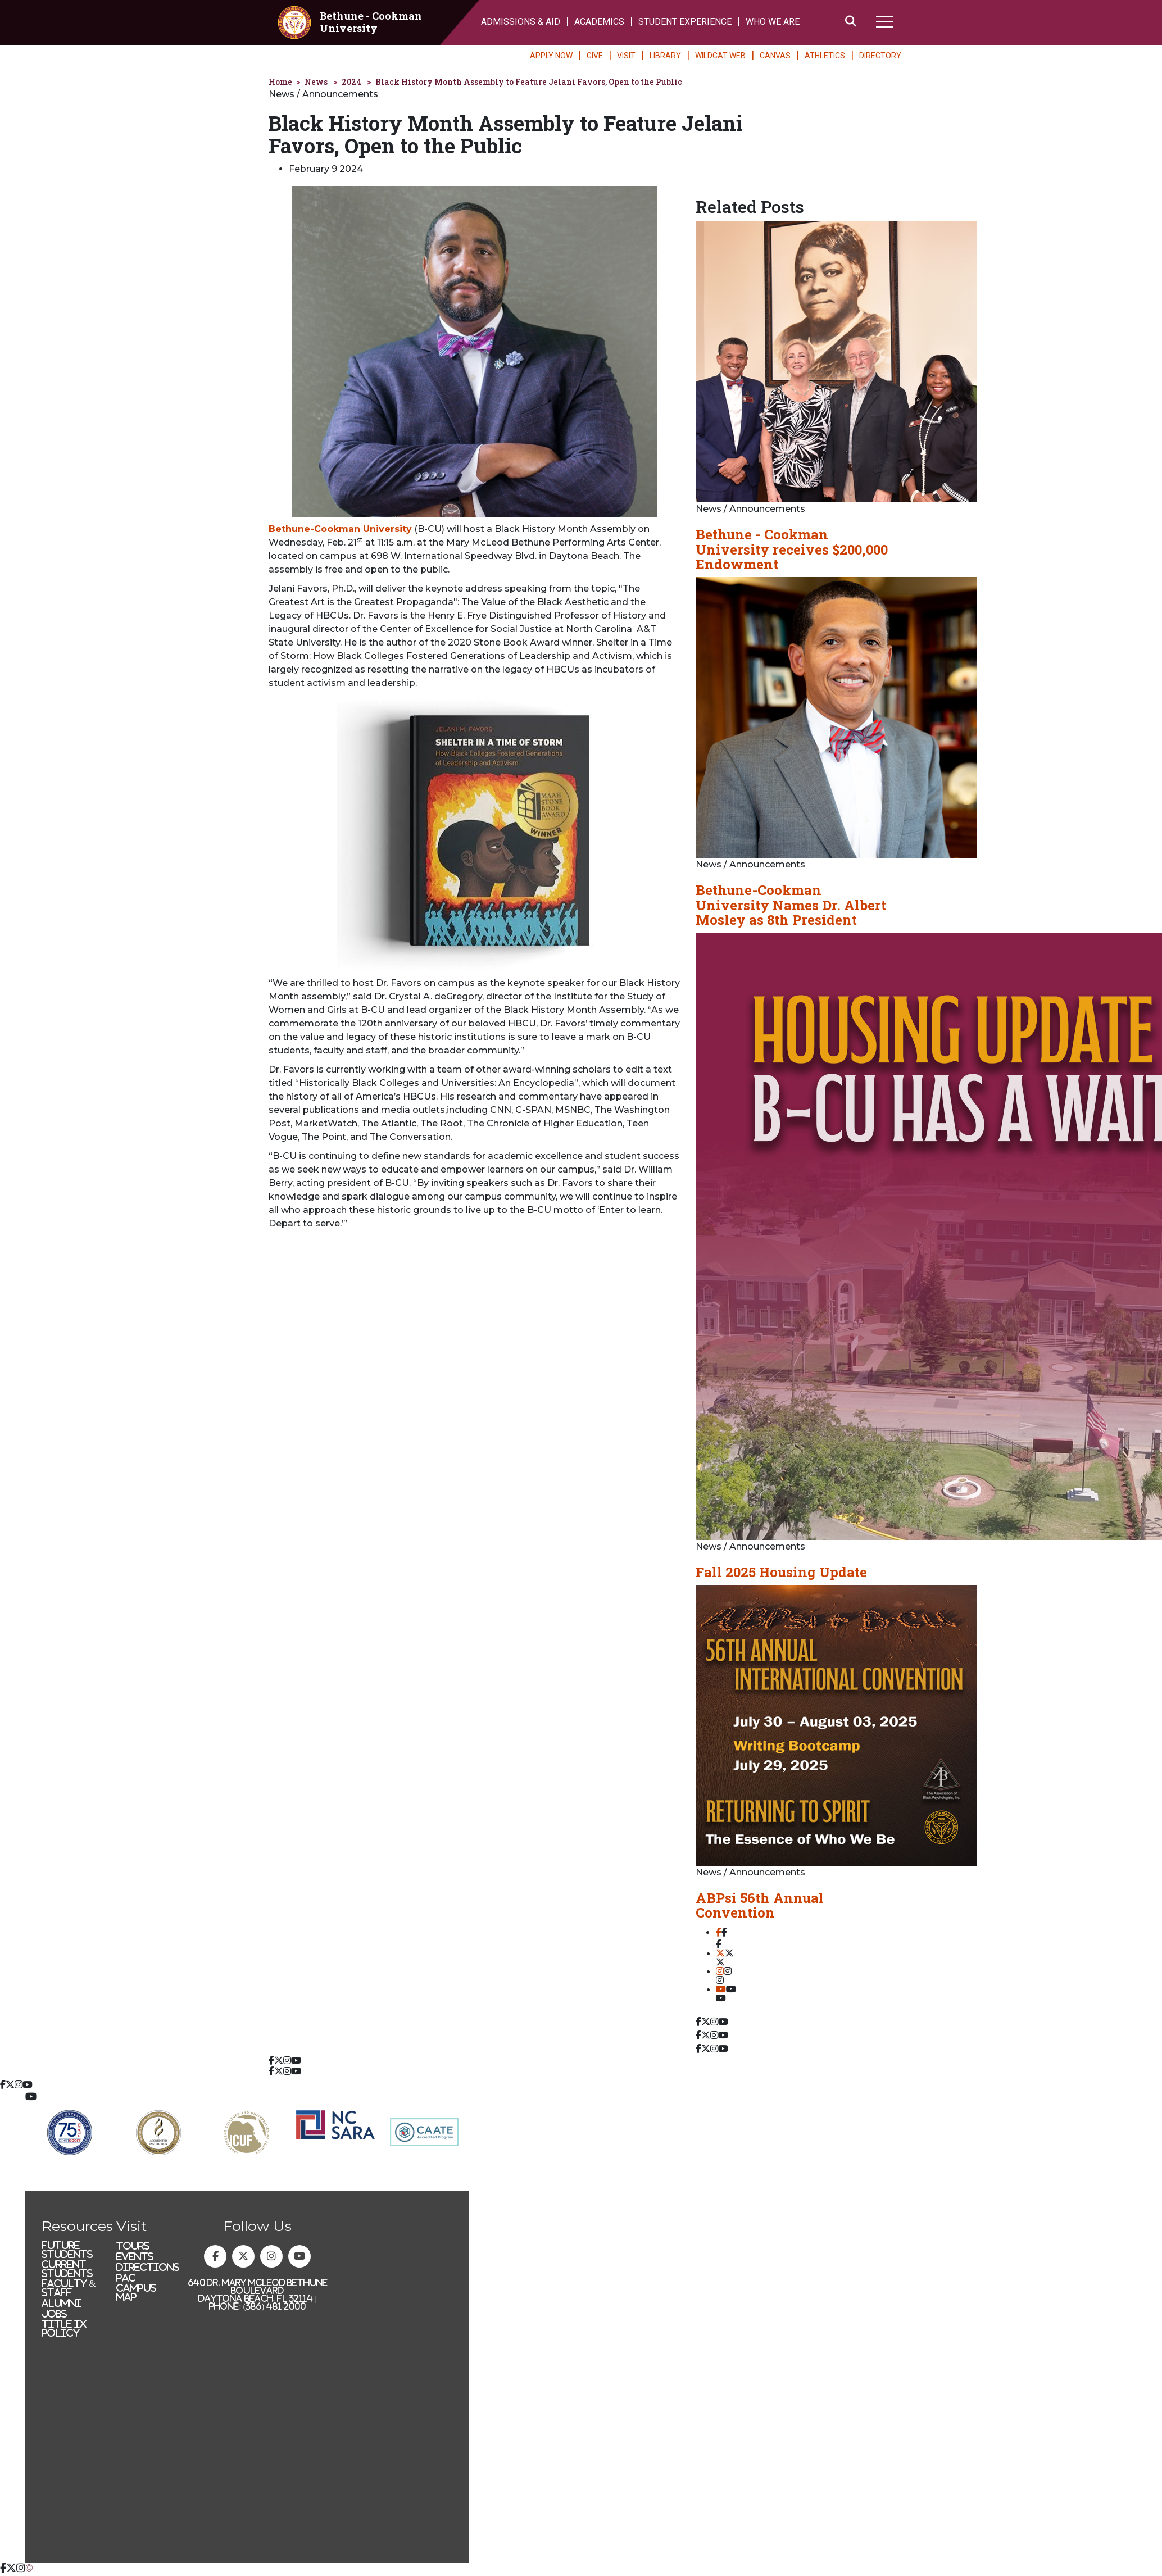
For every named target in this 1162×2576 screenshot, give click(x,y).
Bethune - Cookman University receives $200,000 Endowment (792, 549)
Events (134, 2256)
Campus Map (136, 2292)
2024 (351, 81)
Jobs (54, 2313)
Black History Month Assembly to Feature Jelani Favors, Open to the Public (528, 81)
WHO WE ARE (773, 21)
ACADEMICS (599, 21)
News (316, 81)
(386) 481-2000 (274, 2306)
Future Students (67, 2250)
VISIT (626, 55)
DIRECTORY (880, 55)
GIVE (595, 55)
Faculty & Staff (69, 2288)
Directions (147, 2266)
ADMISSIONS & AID (520, 21)
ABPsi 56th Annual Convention (760, 1905)
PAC (125, 2277)
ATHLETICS (825, 55)
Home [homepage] (280, 81)
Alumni (61, 2302)
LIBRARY (665, 55)
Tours (132, 2245)
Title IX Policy (64, 2328)
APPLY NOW (551, 55)
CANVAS (775, 55)
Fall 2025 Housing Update (781, 1572)
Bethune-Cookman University (340, 529)
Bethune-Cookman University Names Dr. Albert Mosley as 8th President (791, 905)
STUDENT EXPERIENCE (685, 21)
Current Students (67, 2269)
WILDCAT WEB (720, 55)
